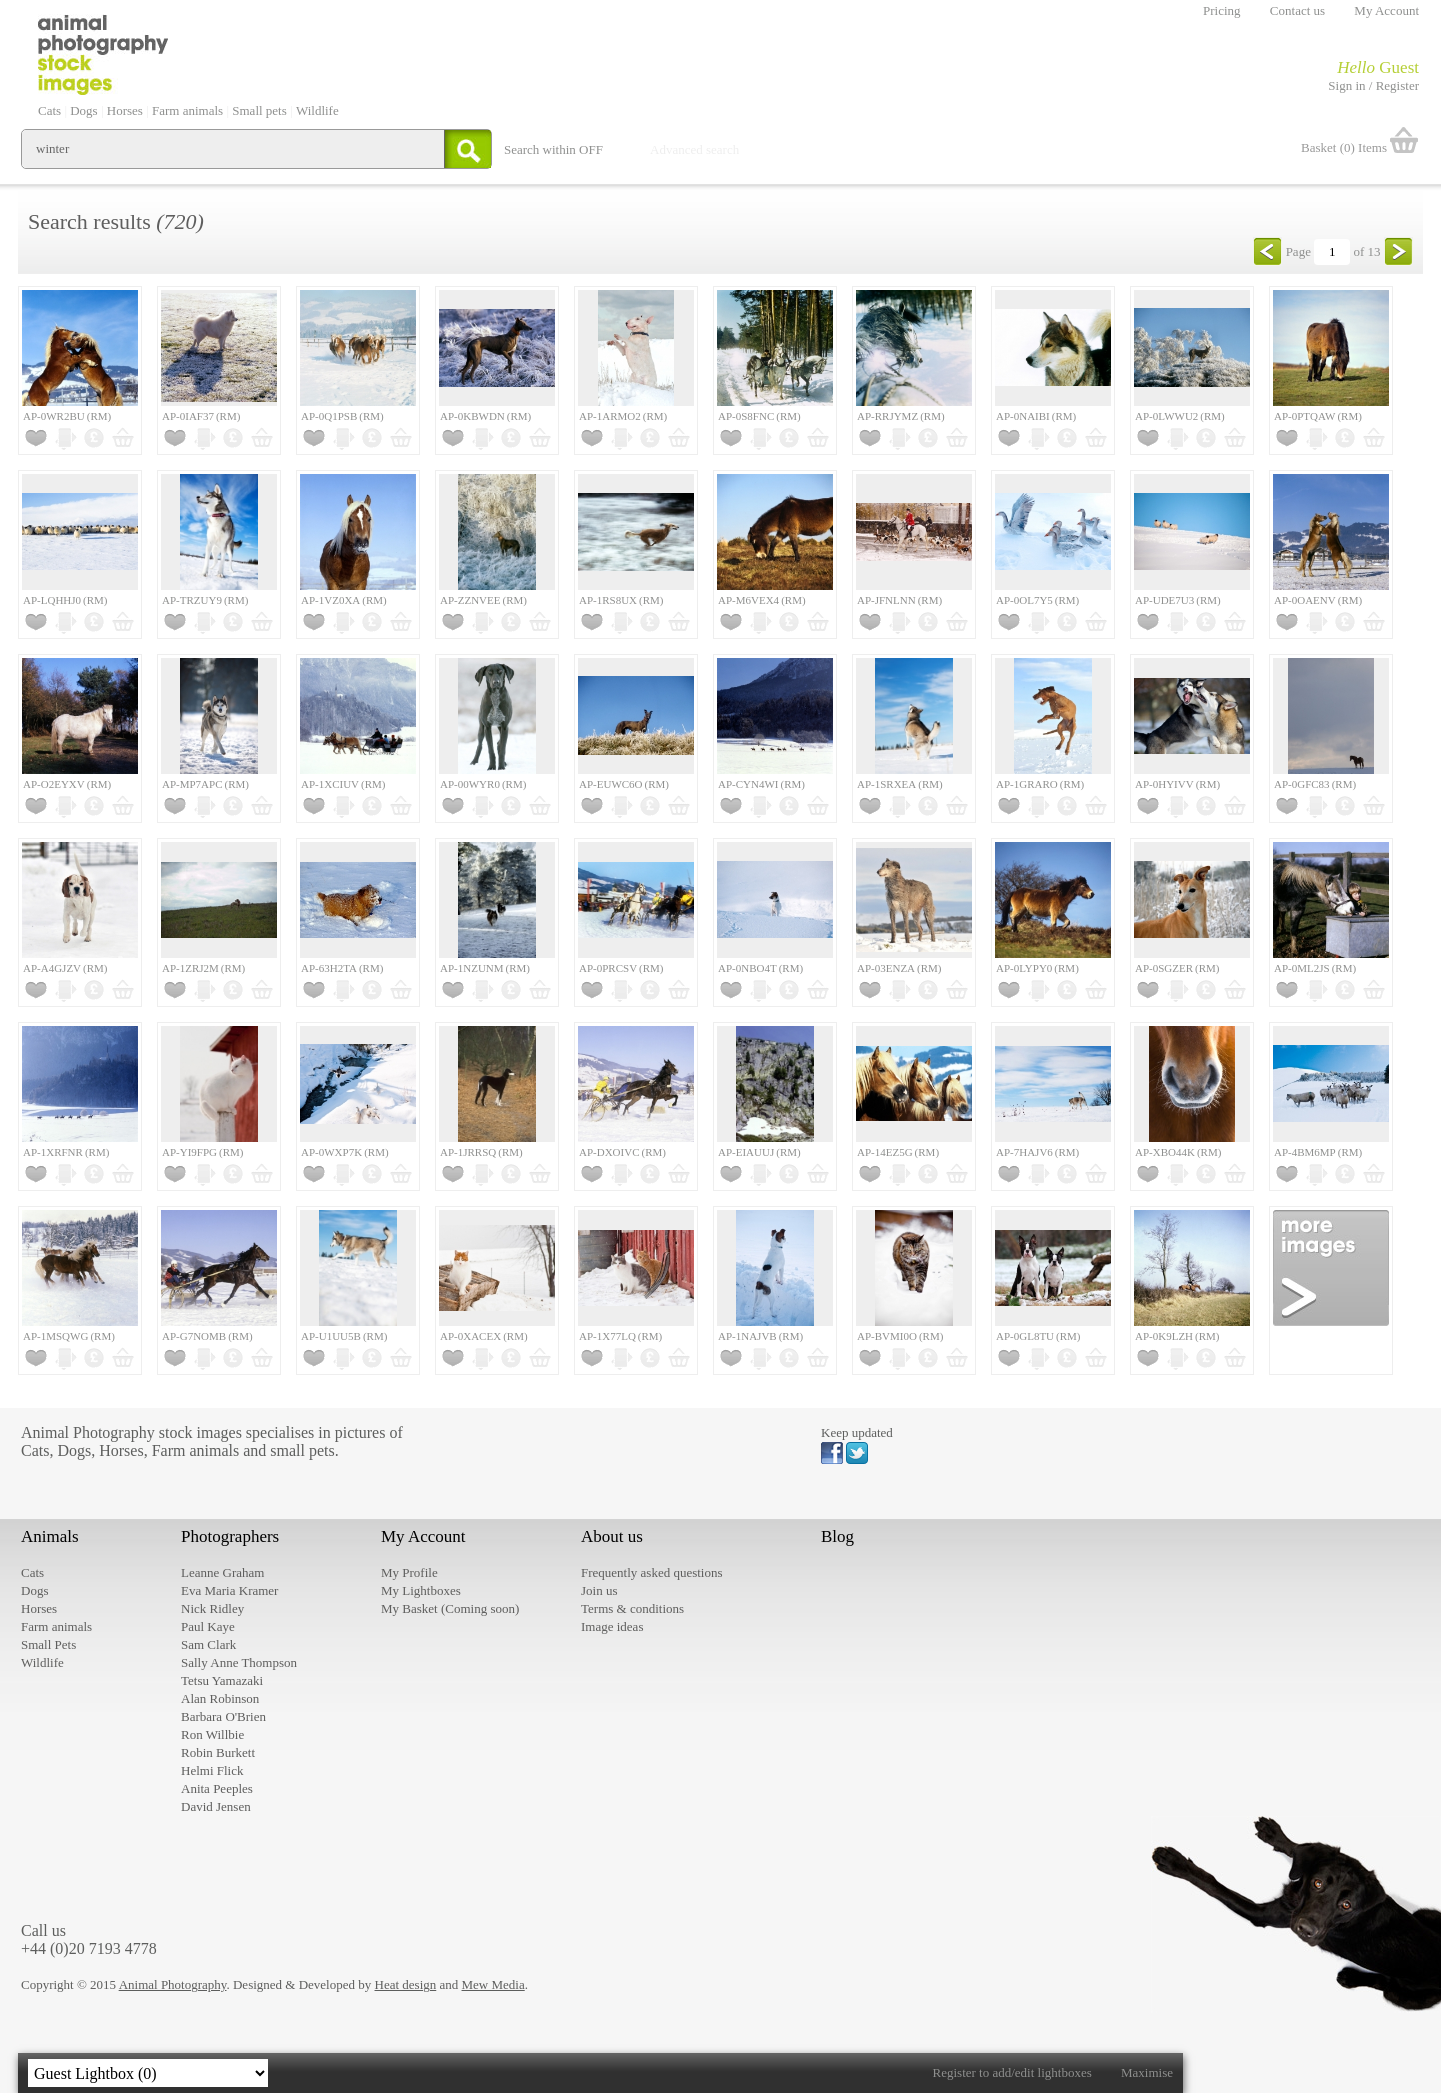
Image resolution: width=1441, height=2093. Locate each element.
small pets (302, 1450)
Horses (121, 1450)
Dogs (74, 1450)
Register (1397, 85)
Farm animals (196, 1450)
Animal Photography (173, 1984)
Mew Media (493, 1984)
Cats (35, 1450)
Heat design (406, 1984)
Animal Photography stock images (131, 1432)
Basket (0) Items (1344, 147)
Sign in (1346, 85)
